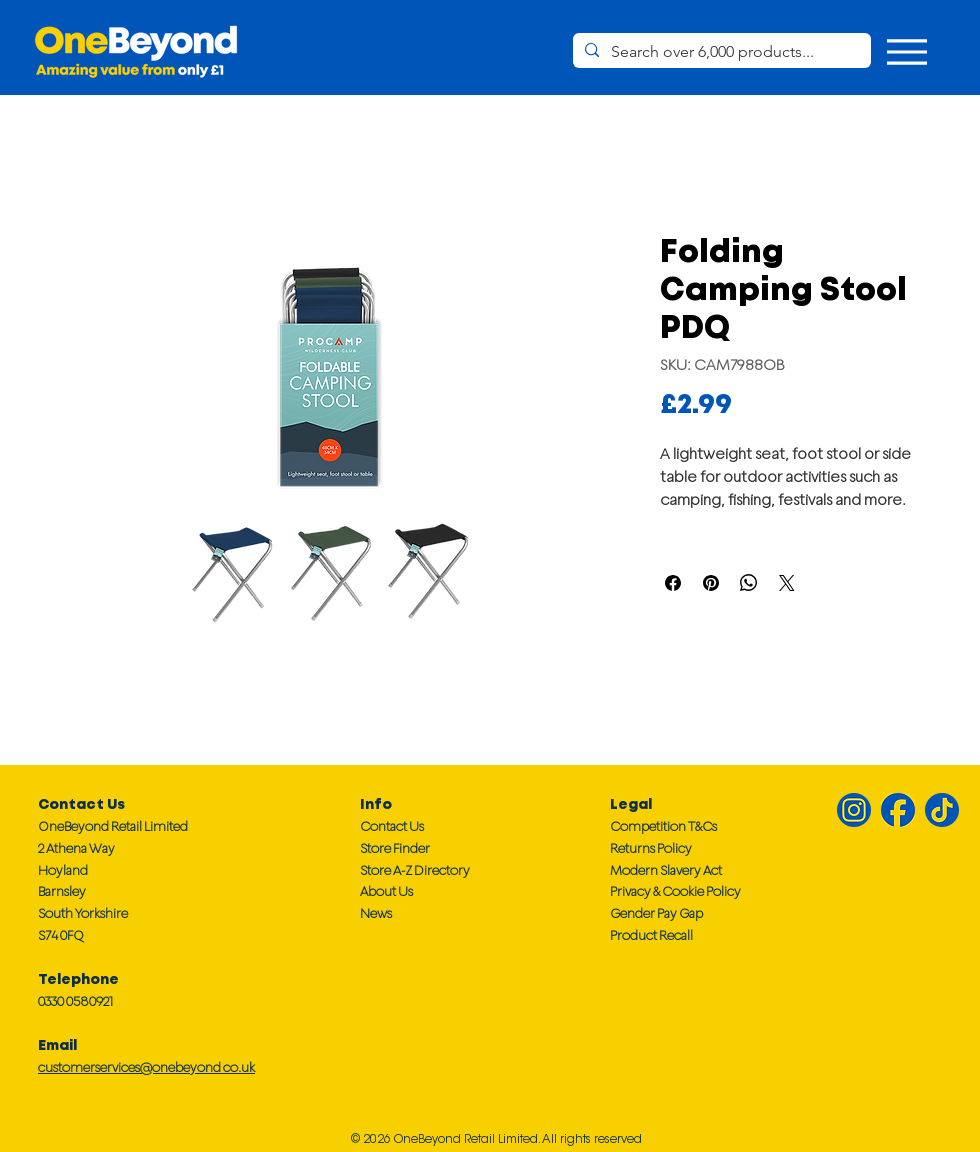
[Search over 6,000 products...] (720, 52)
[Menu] (906, 51)
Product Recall (651, 935)
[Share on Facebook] (673, 583)
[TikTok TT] (942, 810)
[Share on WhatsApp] (749, 583)
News (376, 913)
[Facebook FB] (898, 810)
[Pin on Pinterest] (711, 583)
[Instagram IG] (854, 810)
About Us (386, 891)
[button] (962, 55)
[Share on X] (787, 583)
